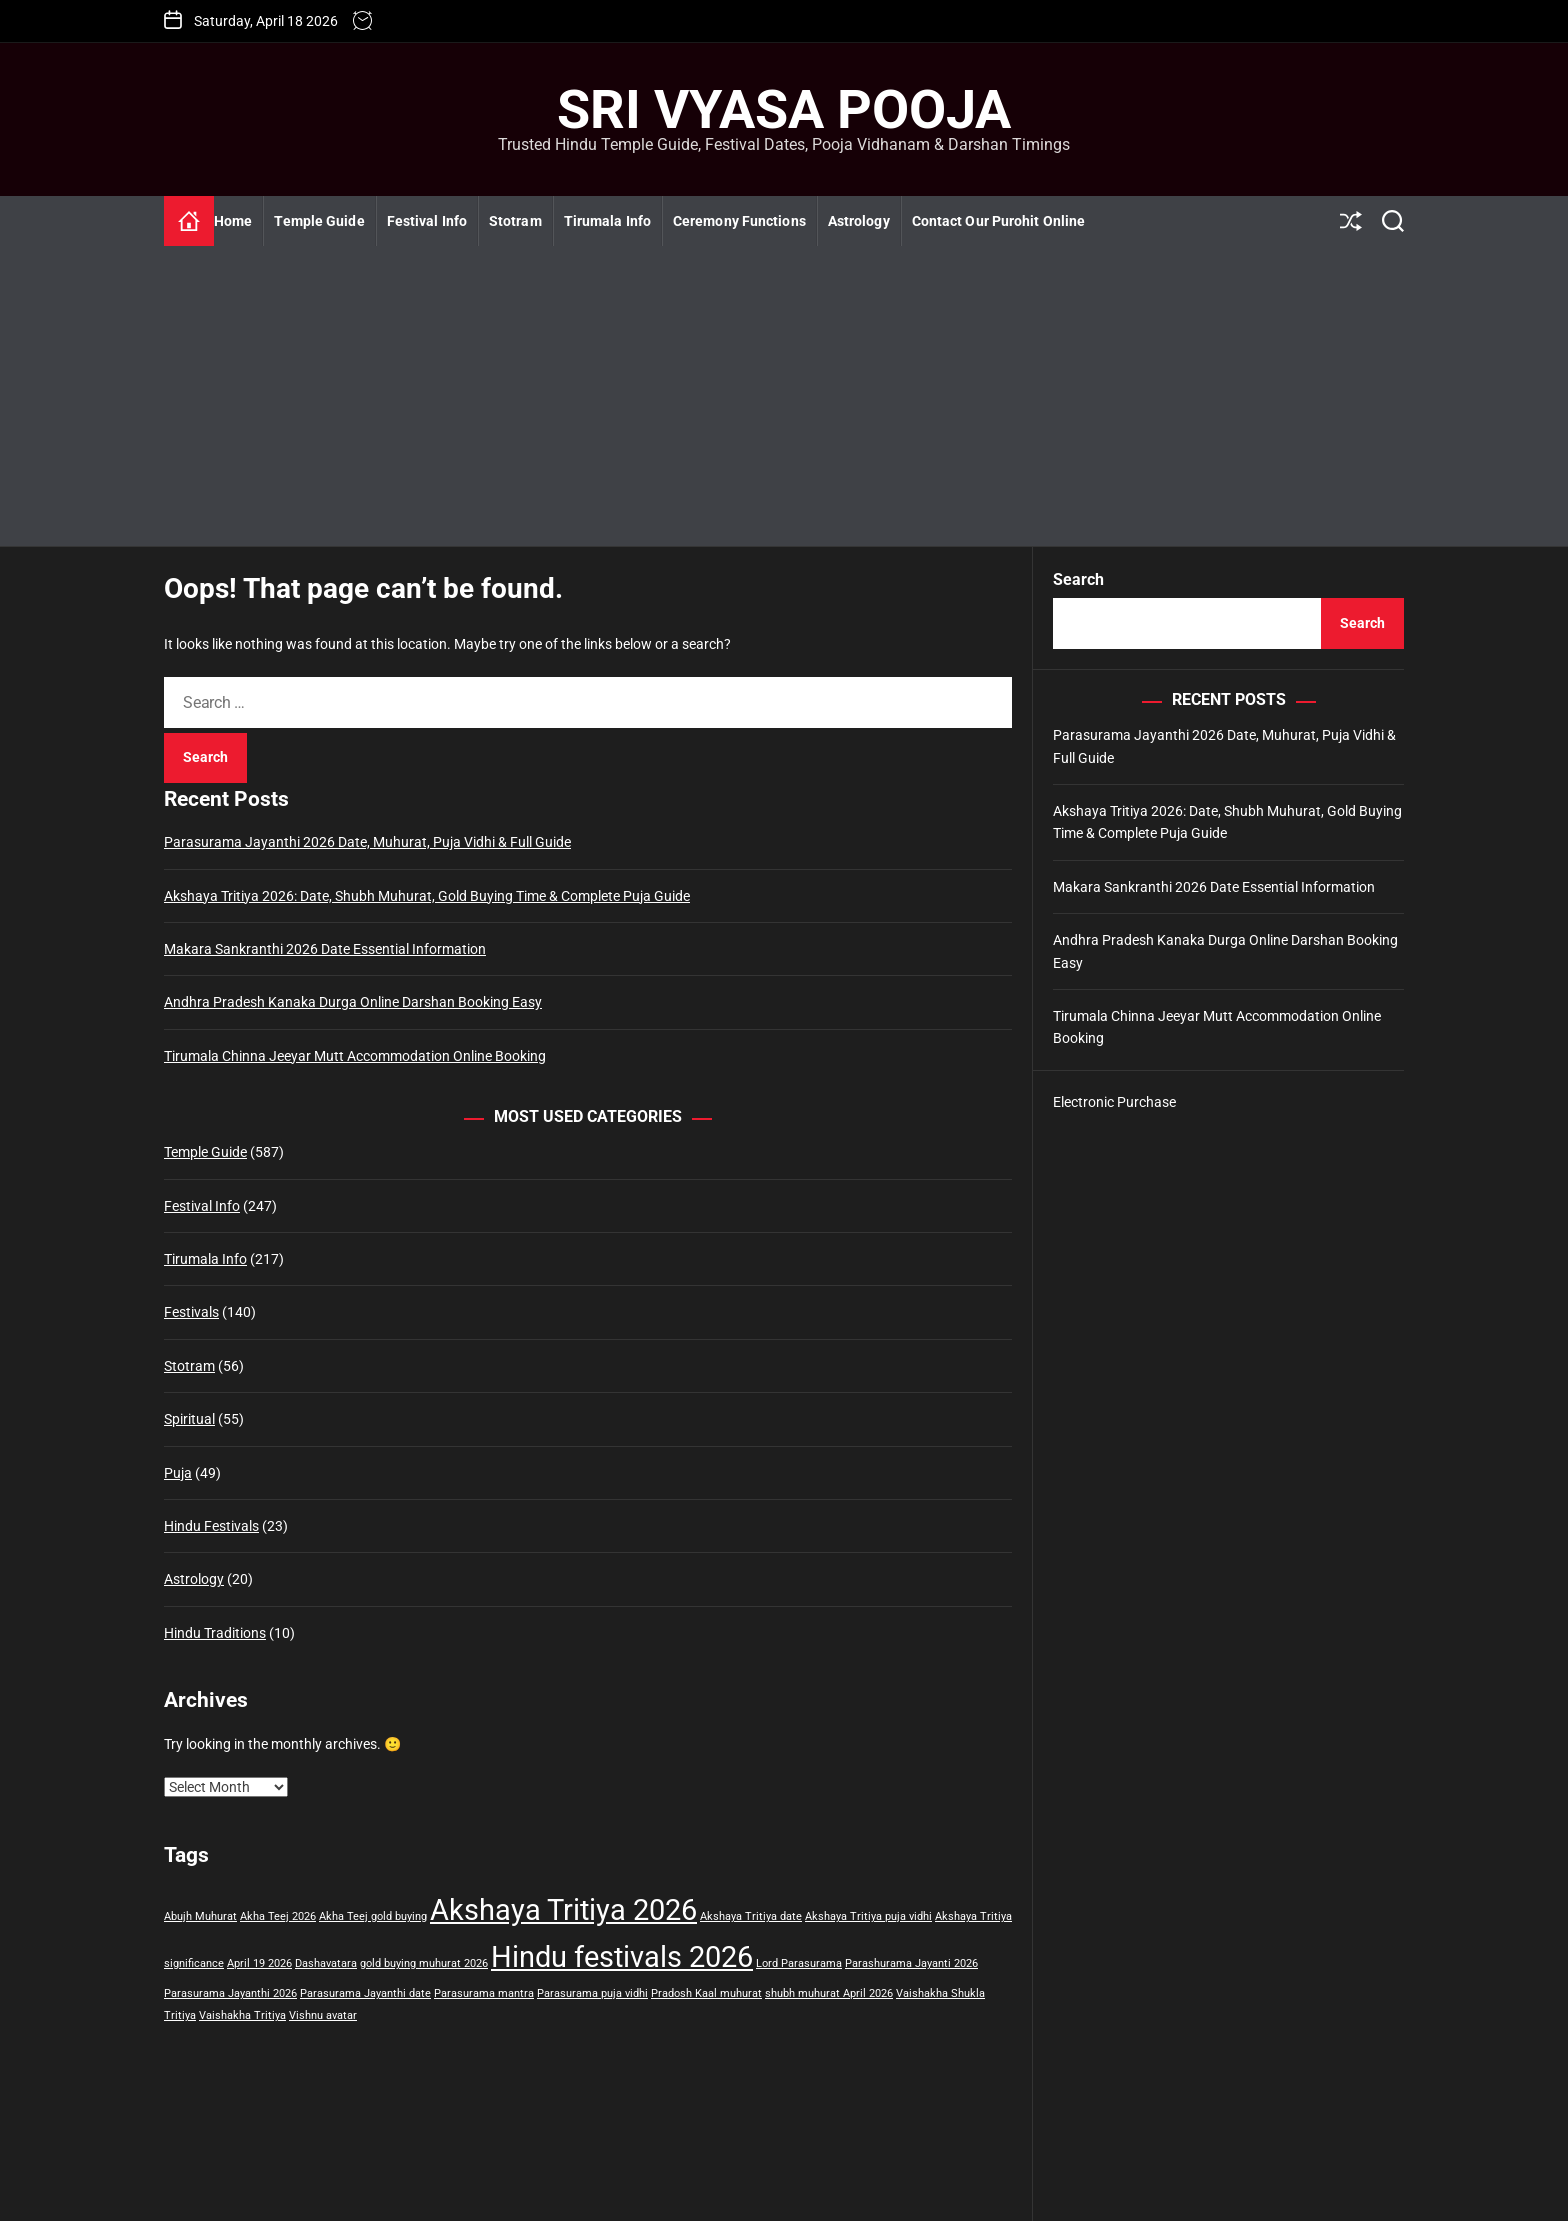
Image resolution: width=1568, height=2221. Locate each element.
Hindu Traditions (215, 1633)
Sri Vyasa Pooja (784, 110)
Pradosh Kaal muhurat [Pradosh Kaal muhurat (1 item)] (706, 1993)
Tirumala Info (607, 221)
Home (233, 221)
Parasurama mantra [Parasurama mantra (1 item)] (484, 1993)
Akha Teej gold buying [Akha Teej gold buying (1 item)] (373, 1916)
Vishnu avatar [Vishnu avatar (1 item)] (323, 2015)
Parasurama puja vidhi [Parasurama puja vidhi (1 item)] (592, 1993)
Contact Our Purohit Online (999, 221)
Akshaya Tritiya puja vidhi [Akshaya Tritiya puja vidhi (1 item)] (868, 1916)
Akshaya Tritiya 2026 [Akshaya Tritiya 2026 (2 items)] (563, 1910)
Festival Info (427, 221)
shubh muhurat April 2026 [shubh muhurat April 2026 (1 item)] (829, 1993)
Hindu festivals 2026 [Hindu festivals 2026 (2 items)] (622, 1957)
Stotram (515, 221)
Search (1078, 579)
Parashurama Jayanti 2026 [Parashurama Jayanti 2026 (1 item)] (911, 1963)
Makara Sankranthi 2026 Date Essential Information (325, 949)
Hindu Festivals (211, 1526)
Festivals (191, 1312)
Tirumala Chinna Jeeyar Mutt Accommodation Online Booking (355, 1056)
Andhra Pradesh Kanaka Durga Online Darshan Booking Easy (353, 1002)
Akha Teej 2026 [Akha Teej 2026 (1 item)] (278, 1916)
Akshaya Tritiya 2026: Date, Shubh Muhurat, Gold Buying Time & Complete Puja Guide (427, 896)
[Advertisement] (784, 396)
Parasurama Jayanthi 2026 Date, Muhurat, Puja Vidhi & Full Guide (367, 842)
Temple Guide (319, 221)
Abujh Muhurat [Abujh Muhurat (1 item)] (200, 1916)
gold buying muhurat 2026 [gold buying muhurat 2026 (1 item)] (424, 1963)
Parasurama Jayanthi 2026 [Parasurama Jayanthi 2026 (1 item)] (230, 1993)
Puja (178, 1473)
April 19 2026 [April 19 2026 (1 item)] (259, 1963)
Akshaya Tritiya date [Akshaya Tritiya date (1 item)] (751, 1916)
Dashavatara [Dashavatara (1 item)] (326, 1963)
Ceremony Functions (739, 221)
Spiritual (189, 1419)
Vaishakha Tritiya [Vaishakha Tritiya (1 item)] (242, 2015)
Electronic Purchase (1114, 1102)
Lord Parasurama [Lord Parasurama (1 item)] (799, 1963)
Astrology (859, 221)
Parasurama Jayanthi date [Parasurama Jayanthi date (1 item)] (365, 1993)
